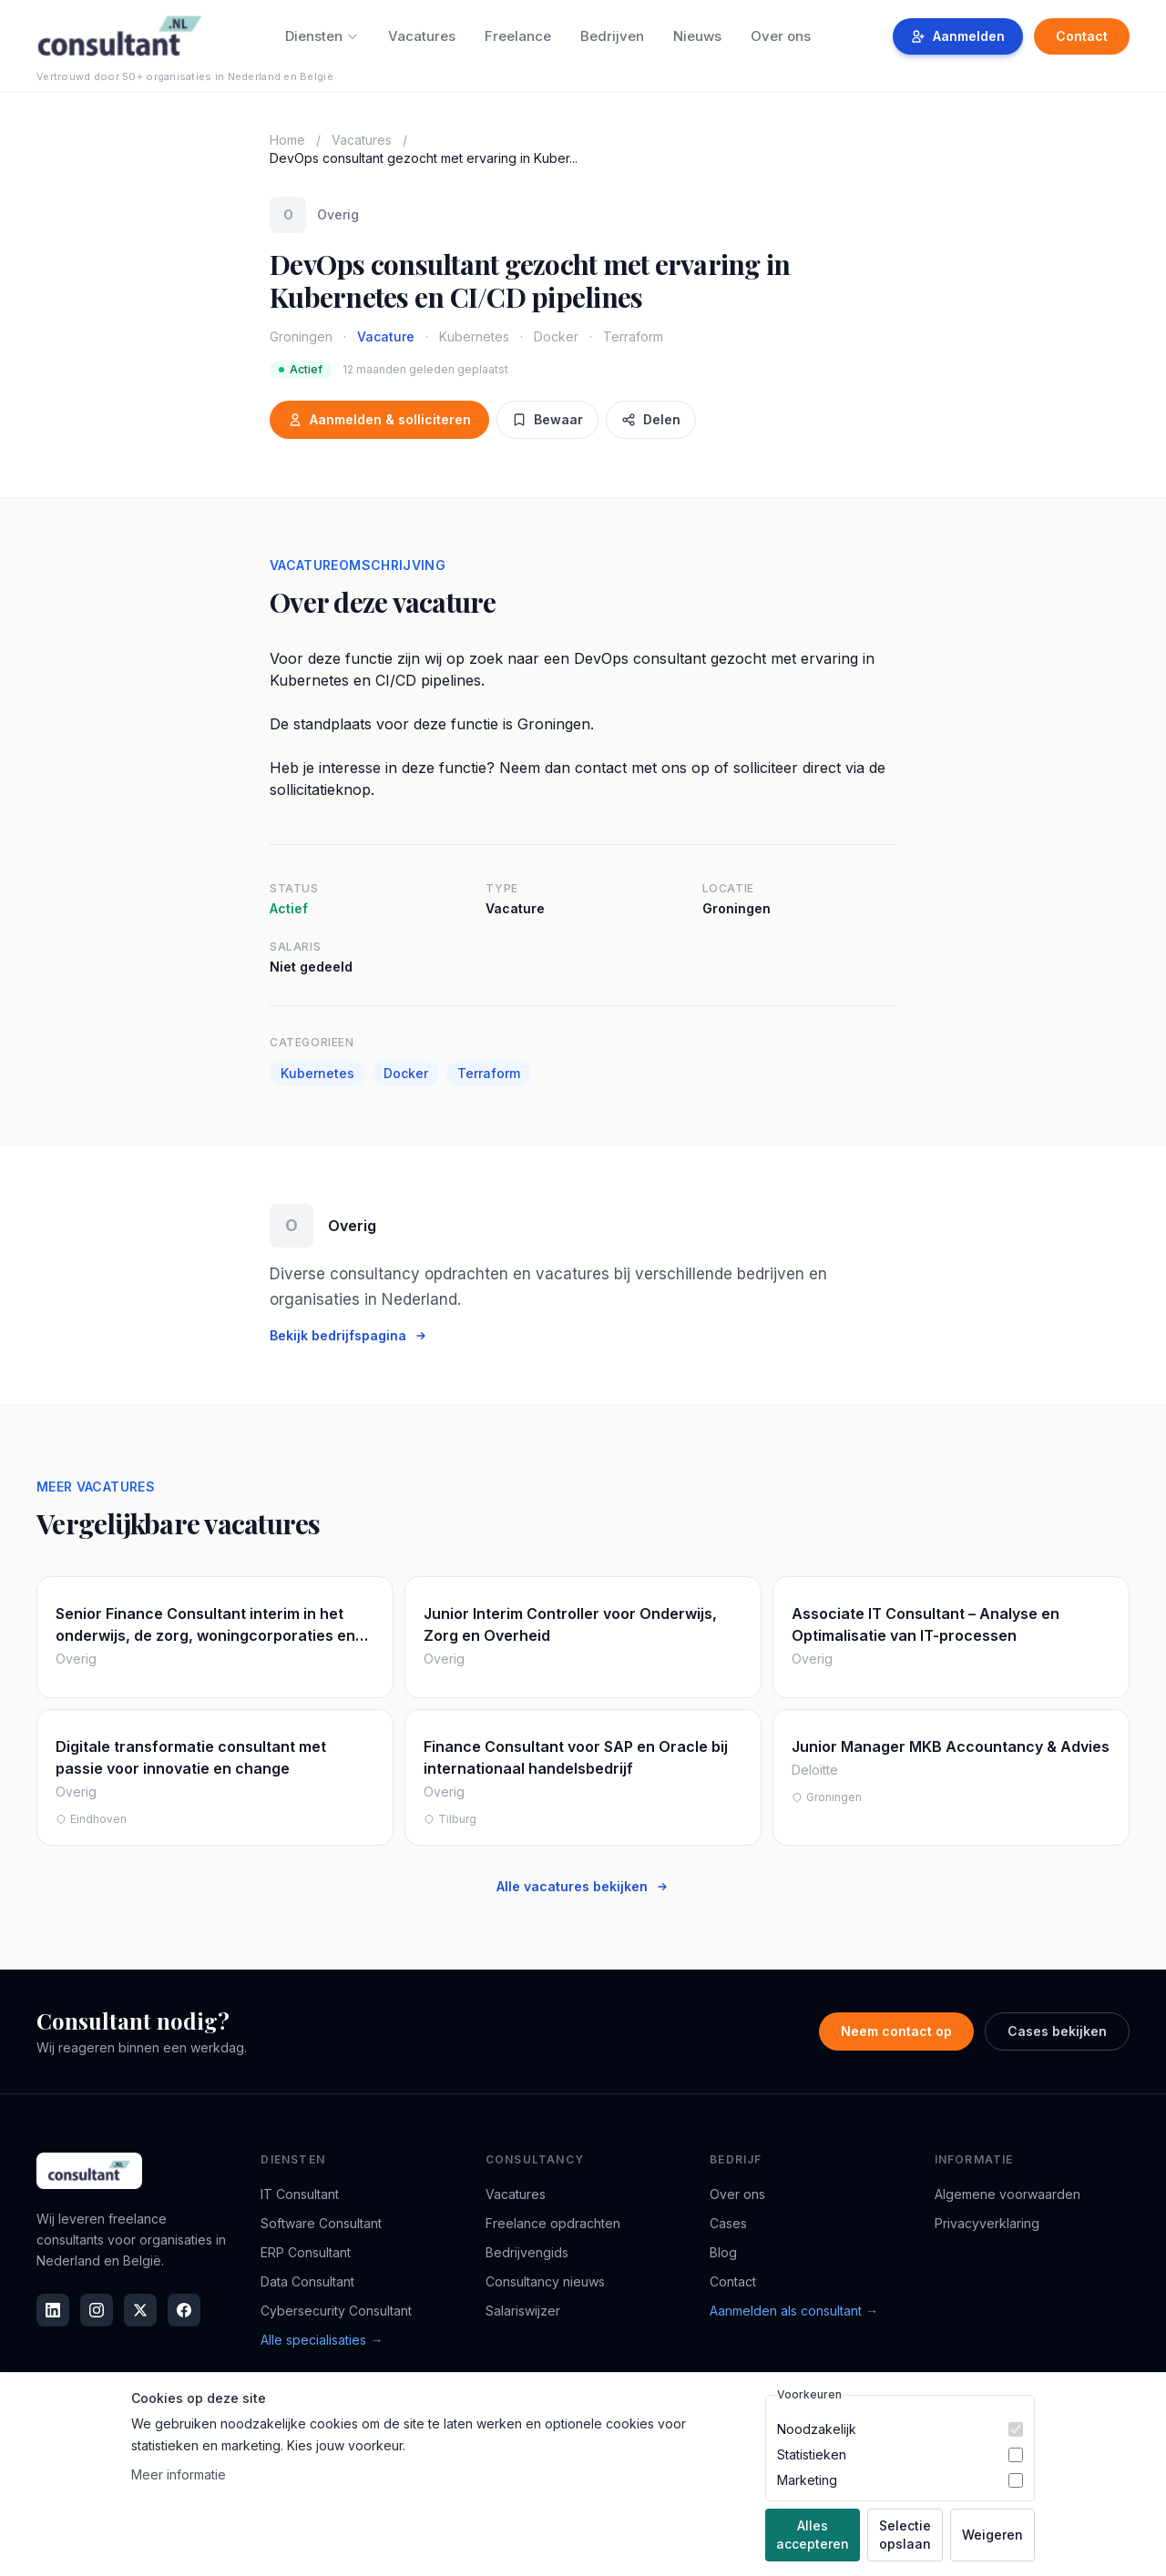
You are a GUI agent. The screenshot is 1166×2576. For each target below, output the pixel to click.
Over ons (781, 36)
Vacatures (421, 36)
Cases (728, 2223)
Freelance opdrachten (553, 2223)
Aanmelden (958, 36)
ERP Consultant (306, 2252)
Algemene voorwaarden (1007, 2194)
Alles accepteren (812, 2534)
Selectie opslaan (905, 2534)
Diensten (322, 36)
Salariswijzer (523, 2310)
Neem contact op (896, 2031)
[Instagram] (96, 2310)
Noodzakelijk (816, 2429)
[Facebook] (184, 2310)
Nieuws (697, 36)
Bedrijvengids (527, 2252)
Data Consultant (307, 2281)
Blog (723, 2252)
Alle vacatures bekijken (583, 1886)
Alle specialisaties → (322, 2339)
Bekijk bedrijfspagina (349, 1335)
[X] (140, 2310)
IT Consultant (300, 2194)
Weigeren (992, 2534)
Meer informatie (178, 2474)
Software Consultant (321, 2223)
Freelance (518, 36)
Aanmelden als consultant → (794, 2310)
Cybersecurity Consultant (336, 2310)
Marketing (807, 2480)
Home (287, 140)
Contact (1082, 36)
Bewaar (547, 419)
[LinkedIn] (52, 2310)
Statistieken (811, 2454)
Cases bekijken (1057, 2031)
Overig (338, 214)
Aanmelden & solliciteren (379, 419)
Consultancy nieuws (545, 2281)
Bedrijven (612, 36)
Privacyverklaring (987, 2223)
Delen (650, 419)
